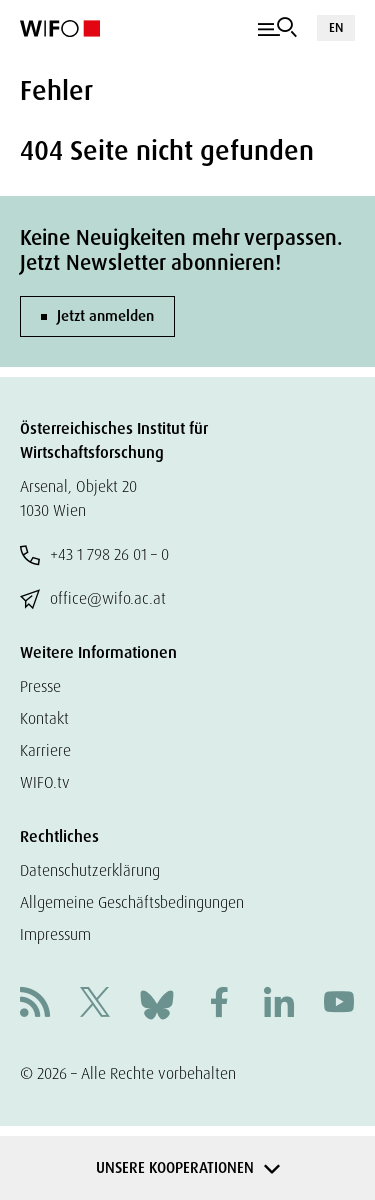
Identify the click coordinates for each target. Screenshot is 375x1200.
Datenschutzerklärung (90, 870)
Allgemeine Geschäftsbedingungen (132, 902)
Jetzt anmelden (105, 316)
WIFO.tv (45, 782)
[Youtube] (339, 1004)
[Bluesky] (157, 1003)
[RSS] (35, 1004)
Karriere (45, 750)
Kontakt (44, 718)
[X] (95, 1004)
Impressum (55, 934)
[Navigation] (277, 28)
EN (336, 27)
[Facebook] (219, 1004)
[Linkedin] (279, 1004)
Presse (40, 686)
